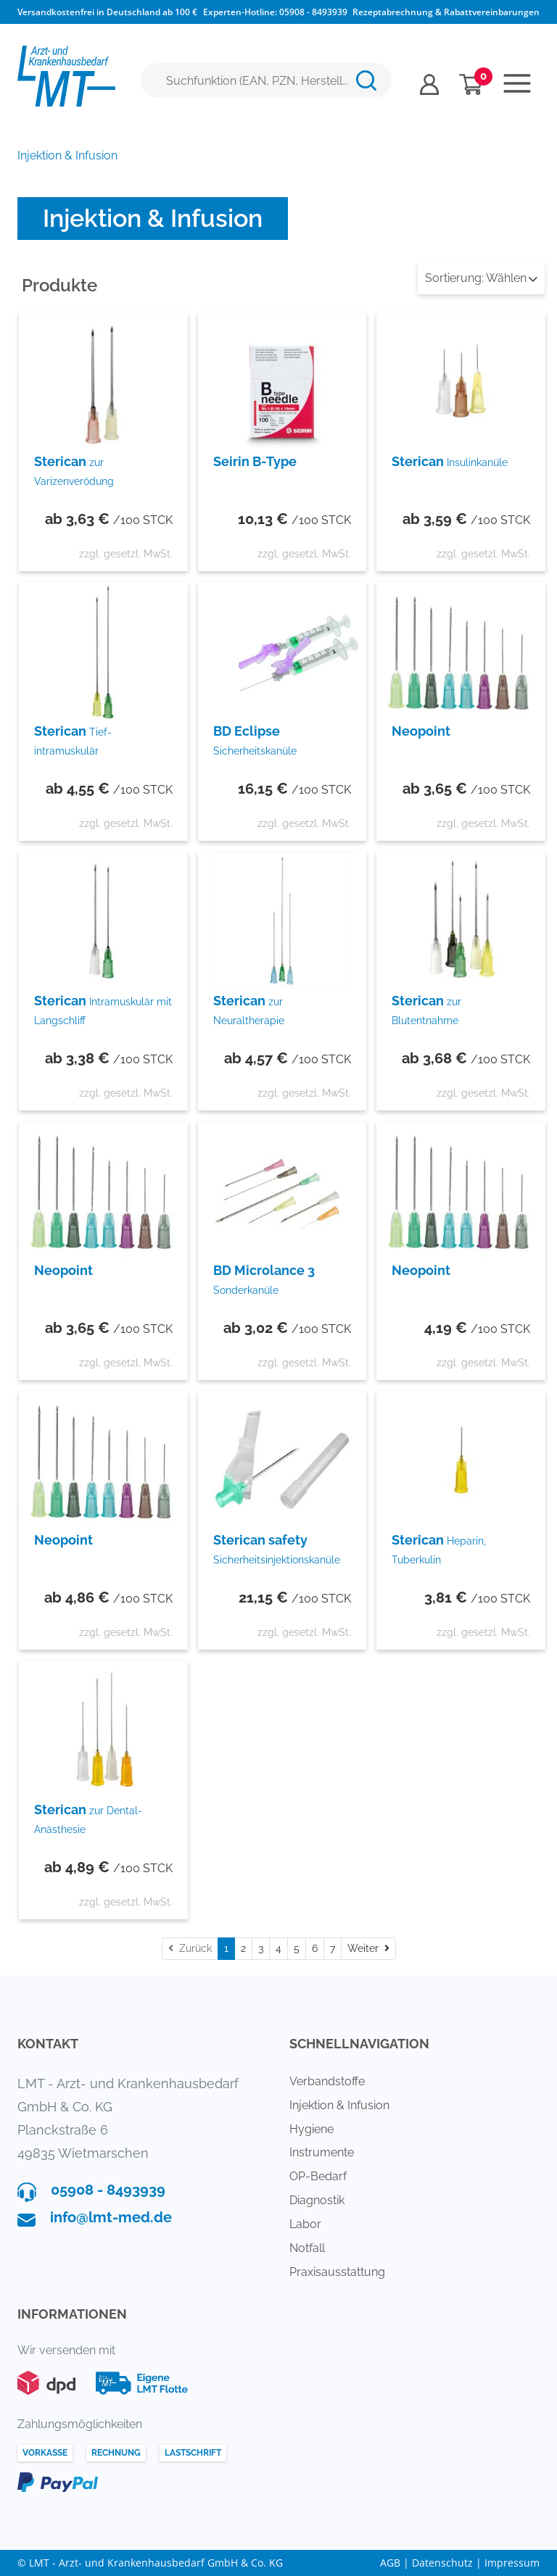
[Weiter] (368, 1948)
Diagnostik (316, 2200)
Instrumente (321, 2152)
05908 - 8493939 (313, 12)
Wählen (481, 278)
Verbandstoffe (327, 2081)
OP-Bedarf (318, 2176)
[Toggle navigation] (517, 83)
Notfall (307, 2248)
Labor (305, 2224)
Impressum (512, 2562)
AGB (390, 2562)
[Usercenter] (429, 84)
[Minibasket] (471, 84)
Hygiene (311, 2129)
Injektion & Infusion (339, 2105)
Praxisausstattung (337, 2272)
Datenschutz (442, 2562)
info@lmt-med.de (111, 2217)
